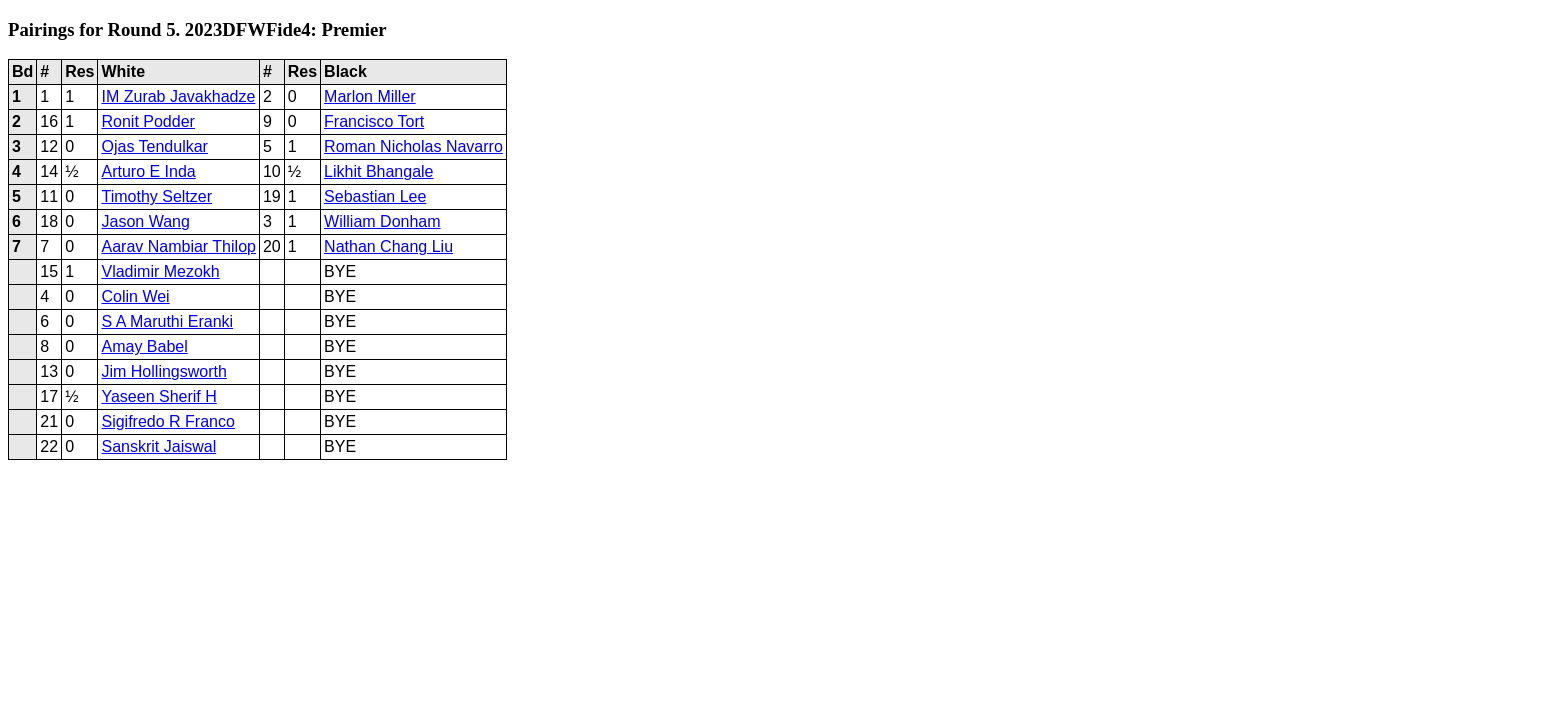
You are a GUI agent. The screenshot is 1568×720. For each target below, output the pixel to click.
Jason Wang (145, 221)
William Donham (382, 221)
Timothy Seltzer (156, 196)
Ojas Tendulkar (154, 146)
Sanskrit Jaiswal (158, 446)
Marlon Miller (370, 96)
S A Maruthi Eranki (167, 321)
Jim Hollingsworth (163, 371)
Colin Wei (135, 296)
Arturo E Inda (148, 171)
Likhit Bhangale (378, 171)
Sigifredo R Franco (167, 421)
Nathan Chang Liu (388, 246)
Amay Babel (144, 346)
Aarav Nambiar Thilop (178, 246)
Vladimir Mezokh (160, 271)
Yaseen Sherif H (158, 396)
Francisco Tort (374, 121)
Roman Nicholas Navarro (413, 146)
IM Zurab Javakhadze (178, 96)
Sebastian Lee (375, 196)
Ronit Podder (147, 121)
